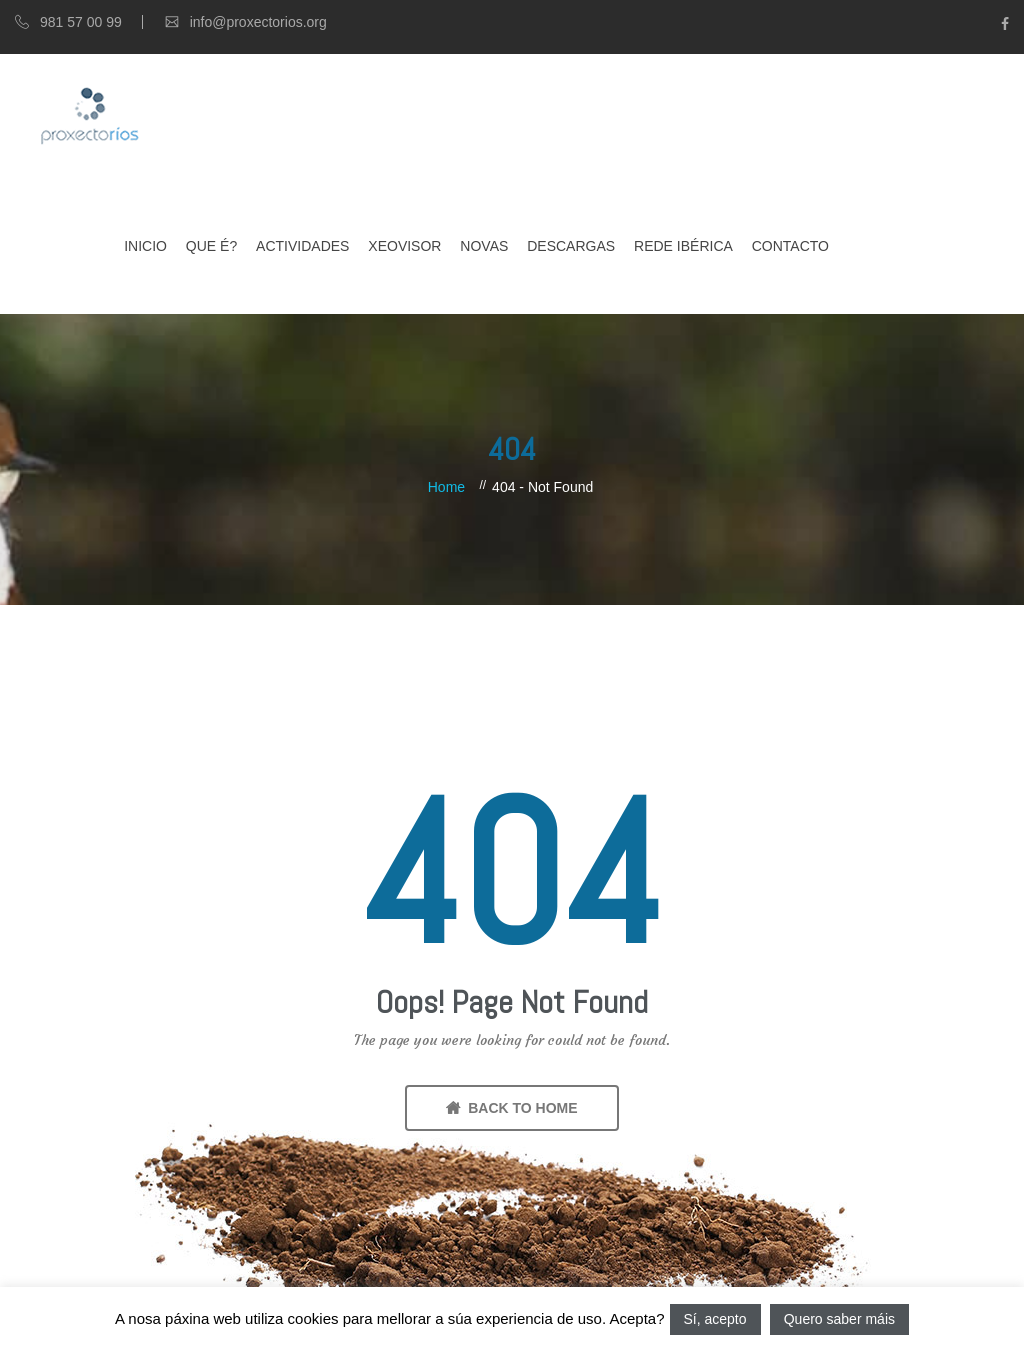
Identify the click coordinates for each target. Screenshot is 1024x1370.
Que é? (211, 246)
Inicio (145, 246)
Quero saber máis (839, 1319)
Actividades (302, 246)
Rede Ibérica (683, 246)
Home (446, 487)
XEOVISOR (404, 246)
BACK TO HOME (511, 1108)
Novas (484, 246)
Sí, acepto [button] (715, 1319)
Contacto (790, 246)
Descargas (571, 246)
